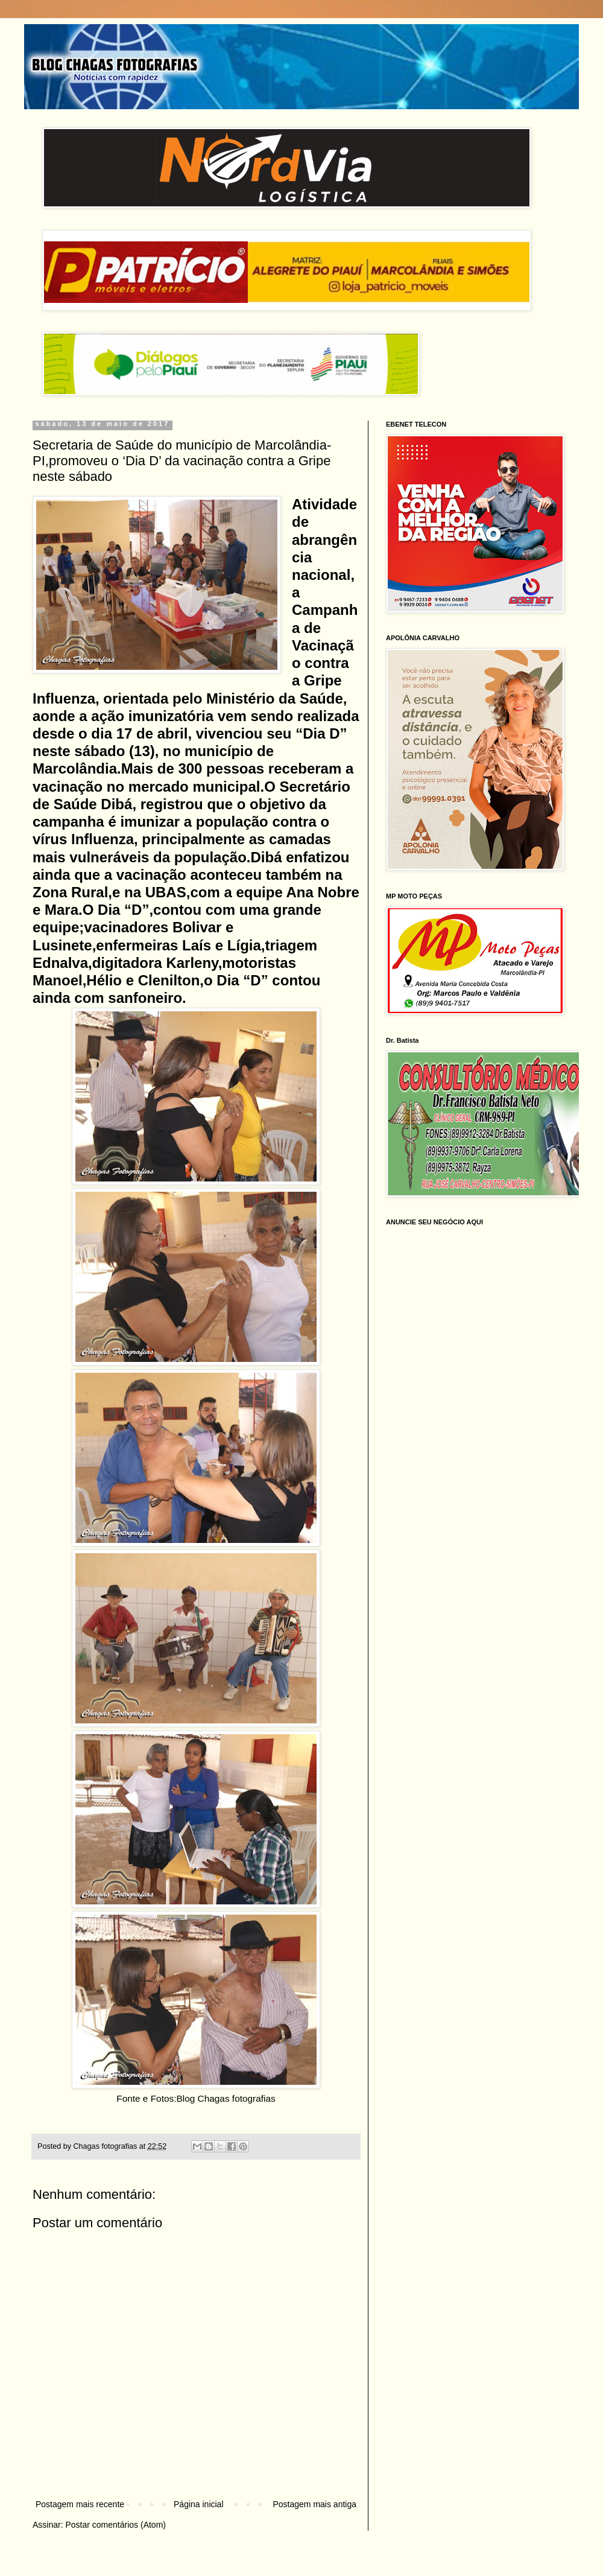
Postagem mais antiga (314, 2504)
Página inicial (199, 2504)
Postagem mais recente (80, 2504)
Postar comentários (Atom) (115, 2525)
